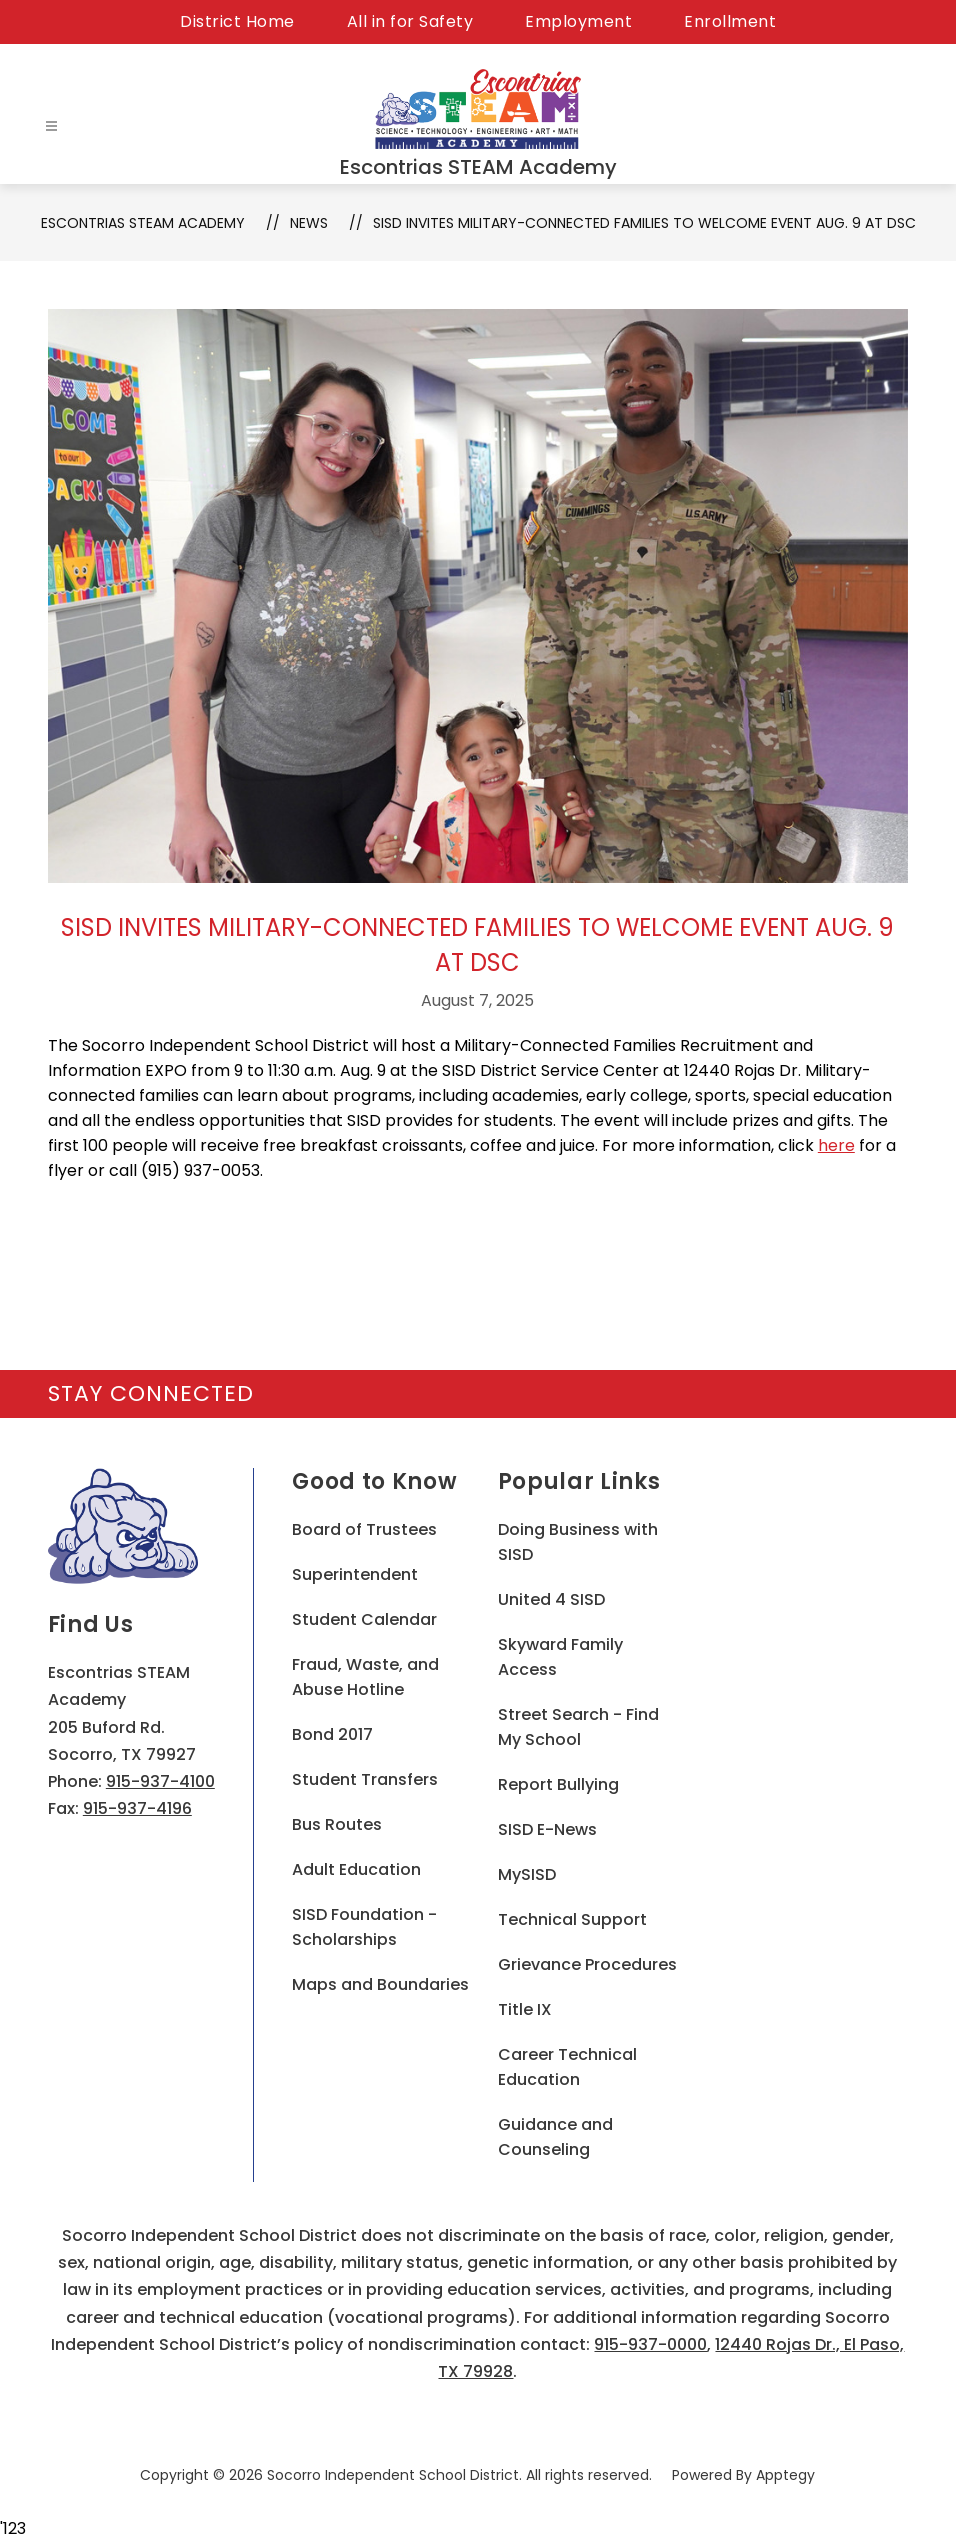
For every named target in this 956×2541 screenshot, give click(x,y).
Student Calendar (364, 1619)
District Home (237, 21)
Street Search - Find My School (578, 1727)
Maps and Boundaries (380, 1984)
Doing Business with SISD (578, 1542)
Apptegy (785, 2475)
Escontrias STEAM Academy (143, 223)
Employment (578, 21)
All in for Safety (410, 21)
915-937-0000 (650, 2344)
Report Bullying (558, 1784)
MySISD (527, 1874)
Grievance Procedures (587, 1964)
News (309, 223)
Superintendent (355, 1574)
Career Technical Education (567, 2067)
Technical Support (572, 1919)
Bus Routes (337, 1824)
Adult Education (356, 1869)
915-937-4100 (160, 1781)
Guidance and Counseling (555, 2137)
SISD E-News (547, 1829)
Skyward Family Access (560, 1657)
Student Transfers (365, 1779)
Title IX (525, 2009)
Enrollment (730, 21)
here (836, 1145)
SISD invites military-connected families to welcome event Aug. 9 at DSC (644, 223)
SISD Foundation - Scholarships (364, 1927)
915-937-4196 (137, 1808)
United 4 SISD (551, 1599)
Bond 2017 (332, 1734)
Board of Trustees (364, 1529)
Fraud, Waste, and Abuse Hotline (365, 1677)
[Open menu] (51, 126)
